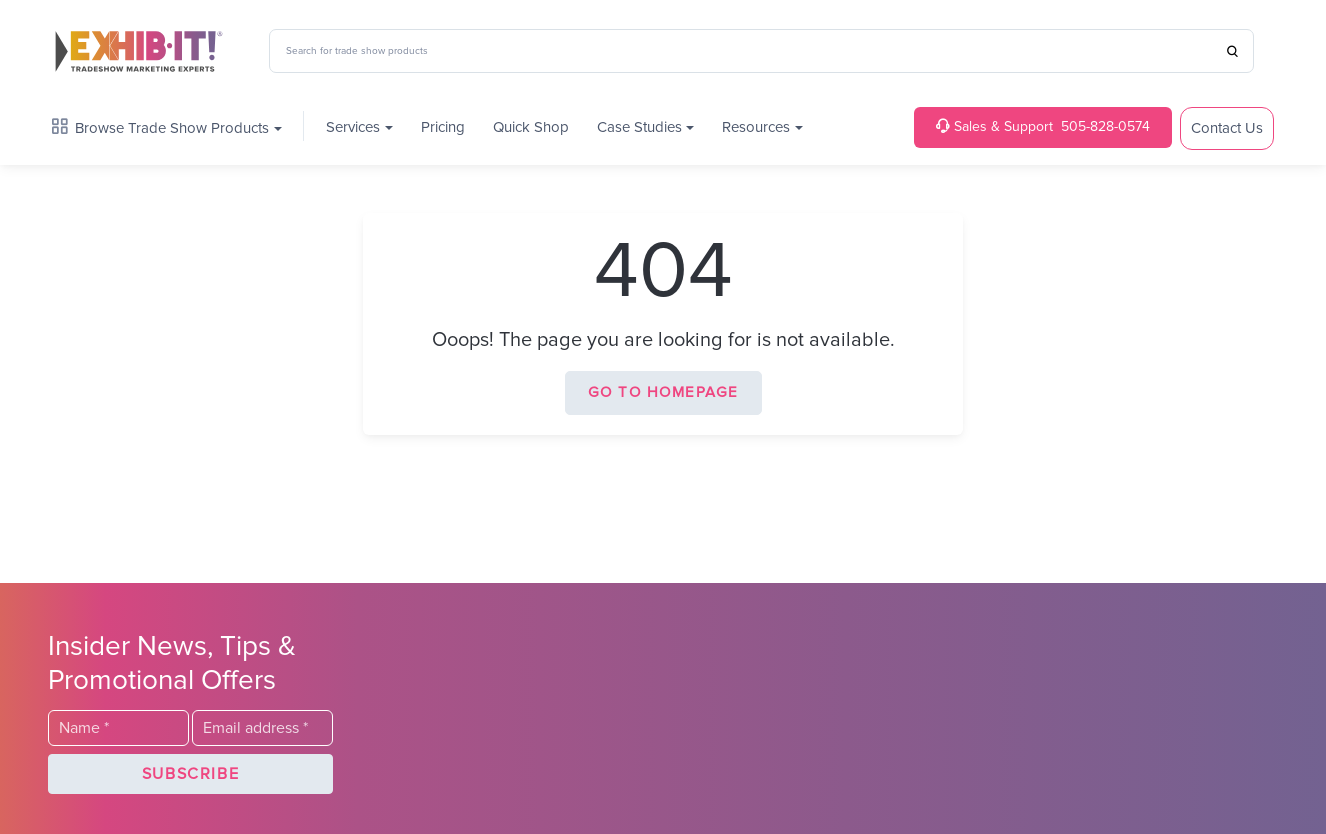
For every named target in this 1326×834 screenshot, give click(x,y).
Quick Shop (531, 127)
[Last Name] (118, 728)
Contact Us (1227, 128)
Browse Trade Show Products (160, 127)
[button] (190, 774)
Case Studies (639, 127)
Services (353, 127)
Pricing (443, 127)
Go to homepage (663, 392)
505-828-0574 (1043, 126)
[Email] (262, 728)
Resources (756, 127)
